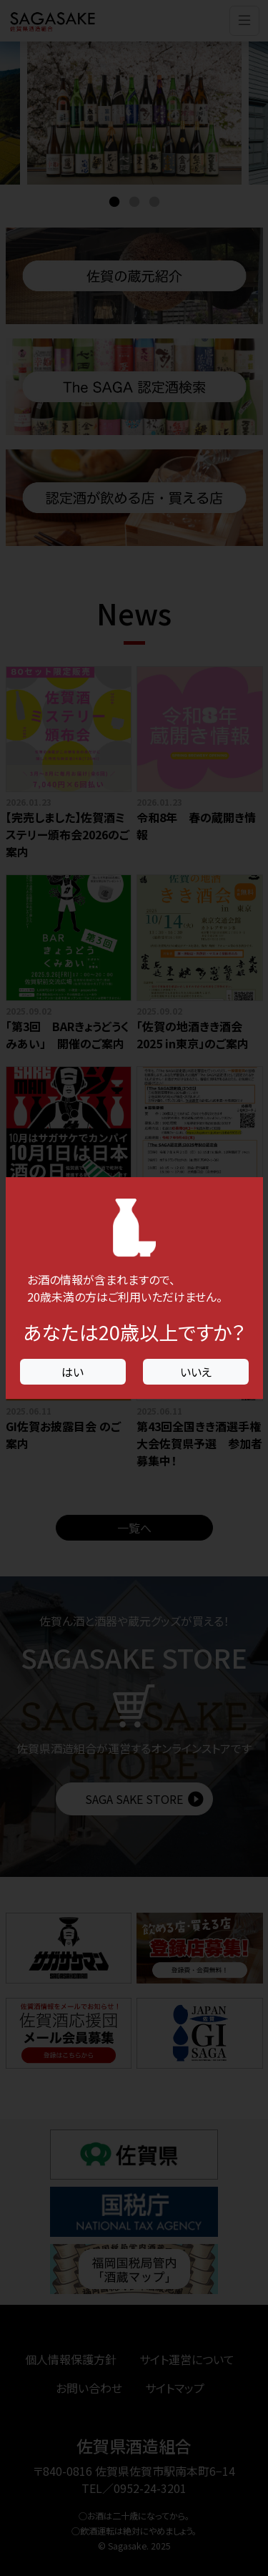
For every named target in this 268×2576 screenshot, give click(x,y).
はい (72, 1371)
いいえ (196, 1371)
